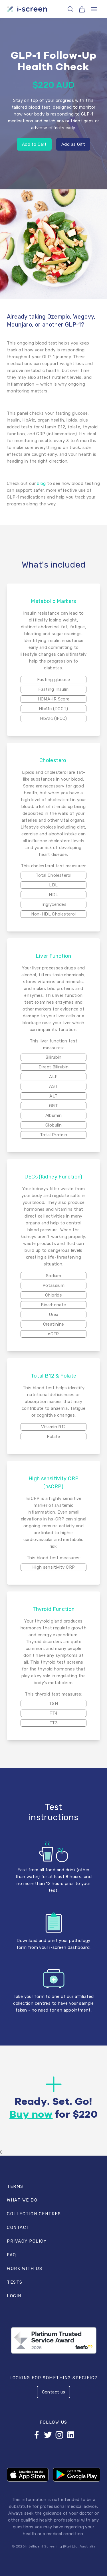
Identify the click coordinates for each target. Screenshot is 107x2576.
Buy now (31, 2115)
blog (41, 483)
